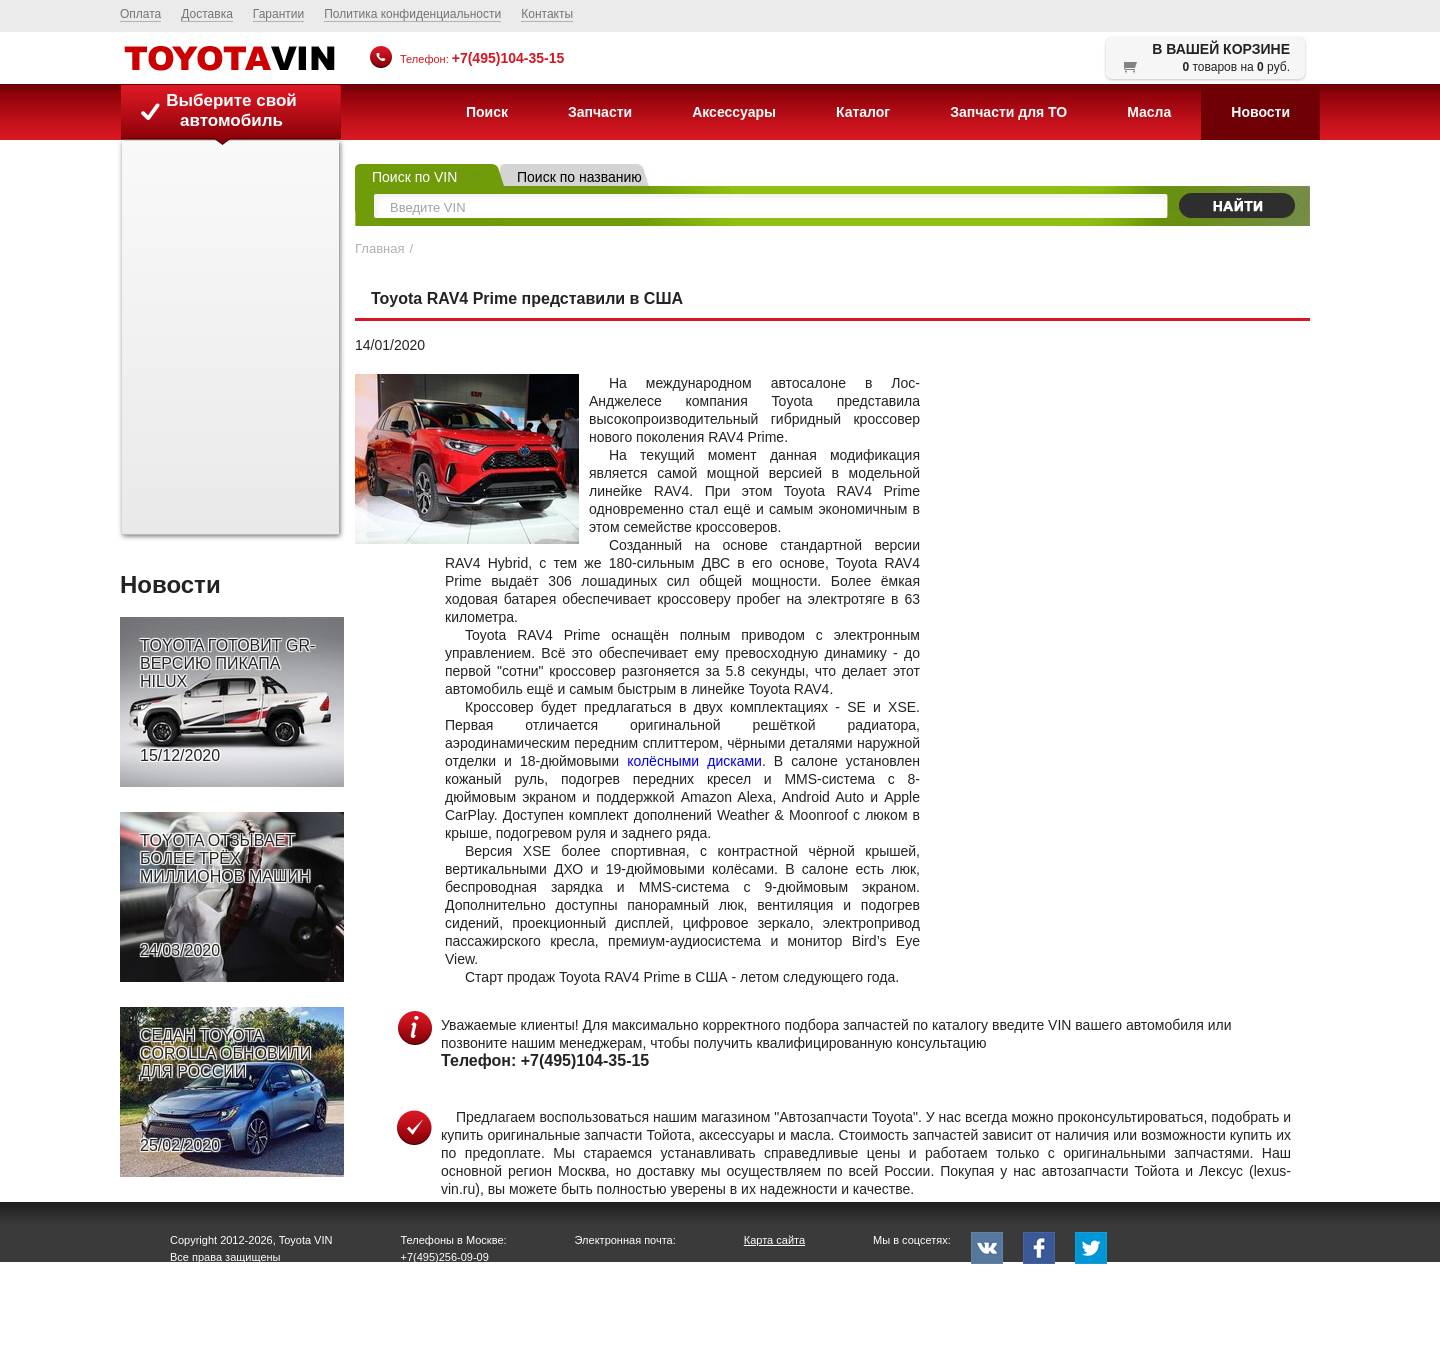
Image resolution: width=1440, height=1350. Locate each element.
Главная (379, 248)
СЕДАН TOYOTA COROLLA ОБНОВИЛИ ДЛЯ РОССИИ (225, 1091)
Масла (1149, 112)
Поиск (487, 112)
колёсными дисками (694, 761)
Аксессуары (734, 112)
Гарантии (278, 14)
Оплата (140, 14)
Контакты (547, 14)
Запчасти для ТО (1008, 112)
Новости (1260, 112)
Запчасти (600, 112)
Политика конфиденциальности (412, 14)
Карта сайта (774, 1240)
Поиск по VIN (414, 177)
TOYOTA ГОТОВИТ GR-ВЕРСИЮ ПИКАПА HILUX (227, 701)
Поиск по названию (579, 177)
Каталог (863, 112)
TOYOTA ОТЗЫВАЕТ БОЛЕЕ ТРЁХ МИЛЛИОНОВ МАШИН (225, 896)
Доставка (207, 14)
